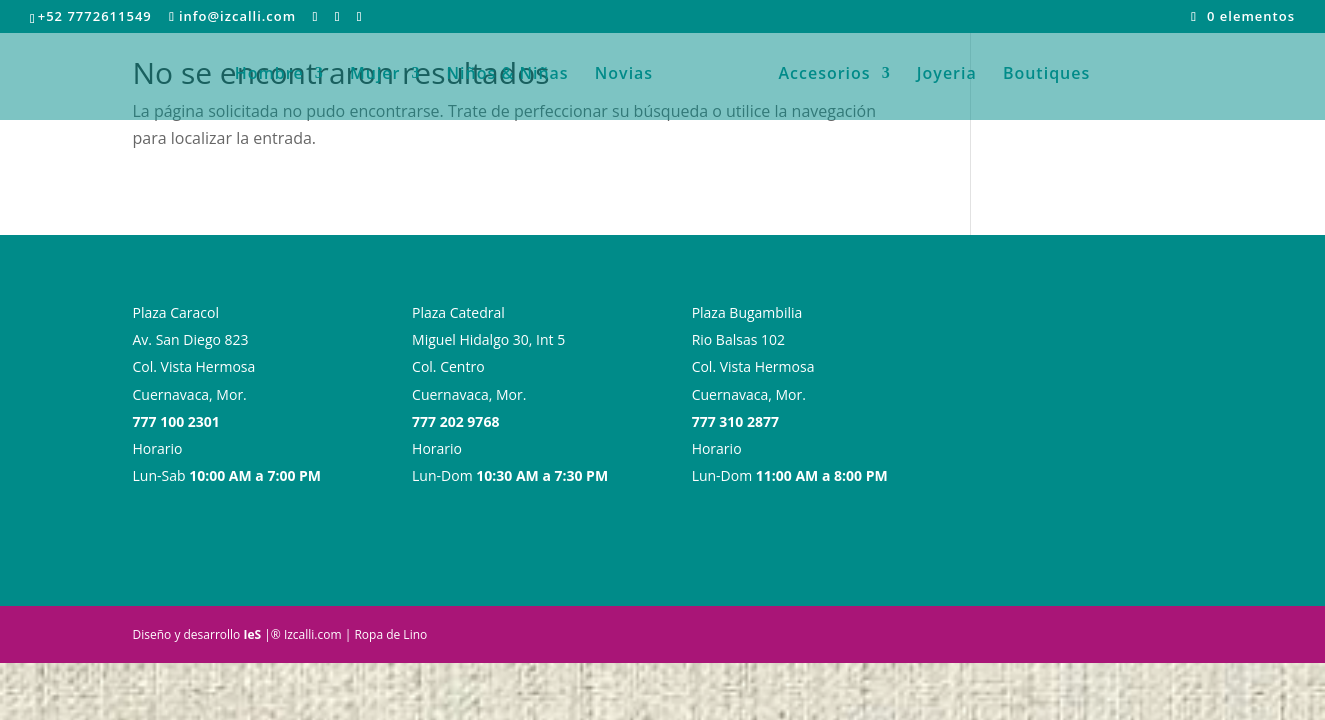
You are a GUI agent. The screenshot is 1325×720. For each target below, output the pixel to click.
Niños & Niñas (515, 80)
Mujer (382, 80)
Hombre (276, 80)
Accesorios (818, 80)
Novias (631, 80)
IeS (252, 634)
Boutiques (1039, 80)
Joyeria (940, 80)
